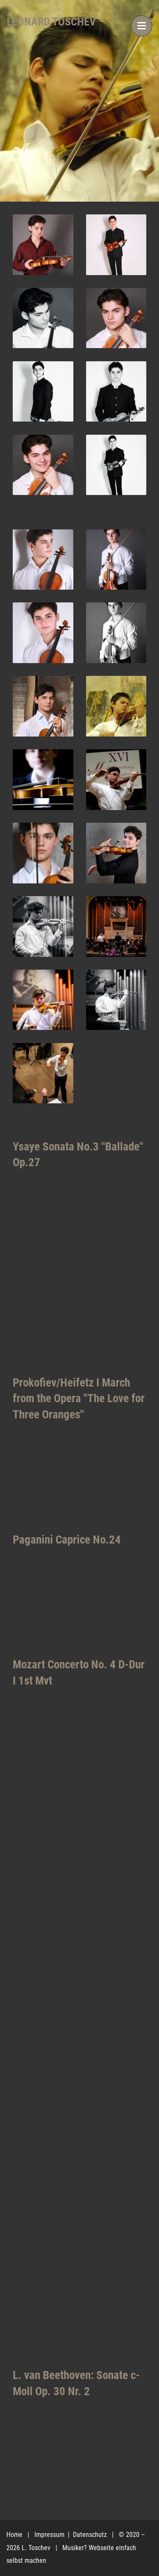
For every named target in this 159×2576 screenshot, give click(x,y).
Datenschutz (91, 2535)
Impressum (50, 2535)
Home (14, 2535)
